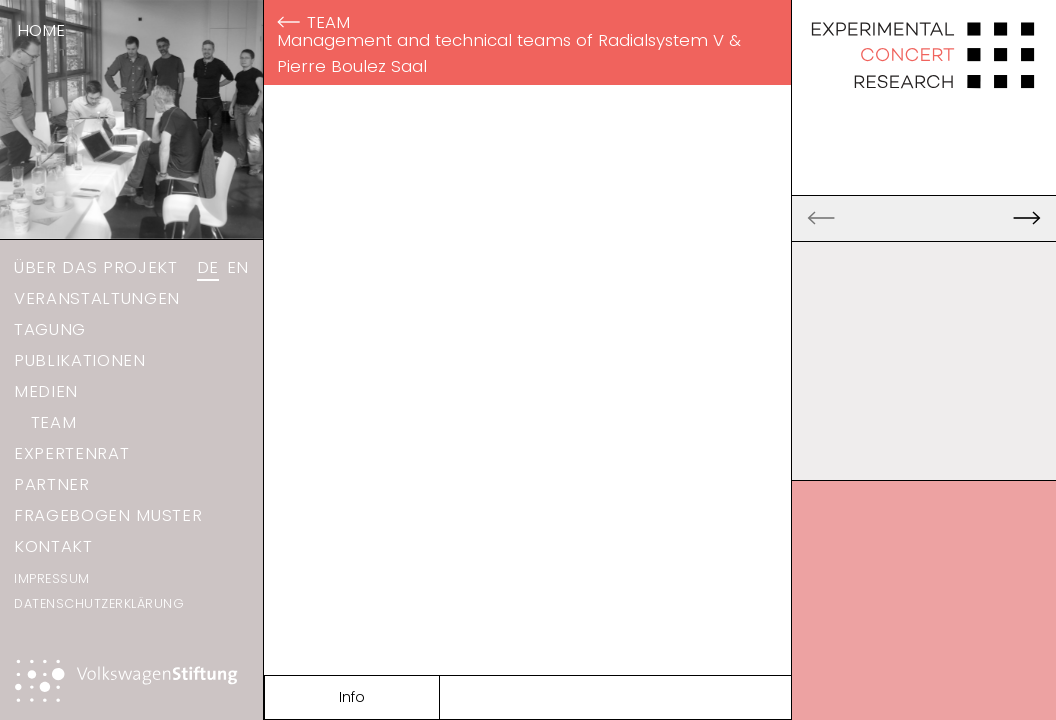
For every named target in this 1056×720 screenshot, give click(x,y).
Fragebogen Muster (108, 515)
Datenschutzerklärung (99, 603)
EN (238, 267)
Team (54, 422)
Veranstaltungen (97, 298)
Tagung (50, 329)
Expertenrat (71, 453)
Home (41, 30)
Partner (52, 484)
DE (208, 267)
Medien (46, 391)
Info (352, 697)
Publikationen (80, 360)
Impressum (52, 578)
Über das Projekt (96, 267)
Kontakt (53, 546)
